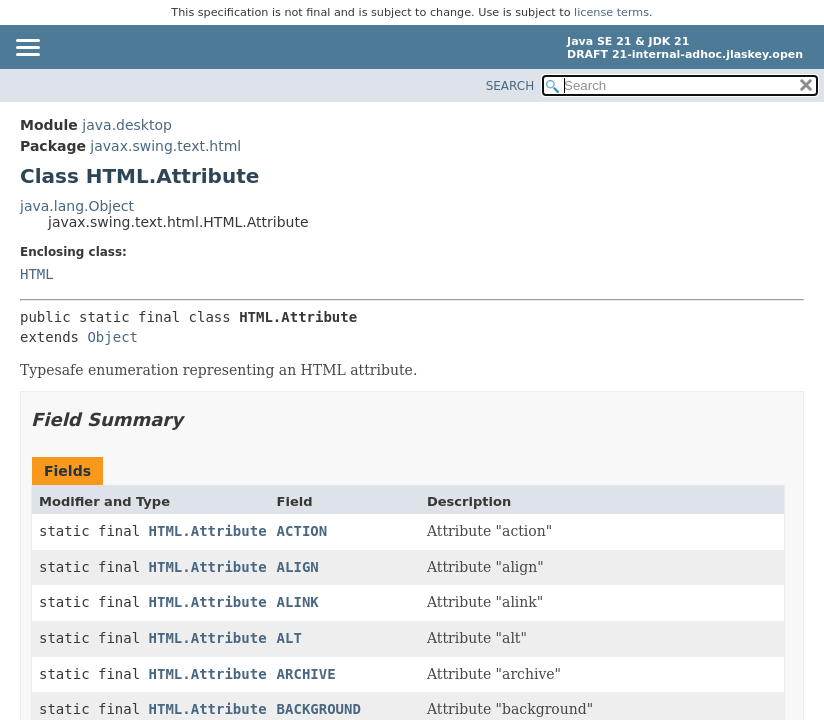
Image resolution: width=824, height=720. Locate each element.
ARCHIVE (306, 674)
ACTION (302, 531)
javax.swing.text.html (165, 146)
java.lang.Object (77, 206)
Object (112, 337)
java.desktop (127, 125)
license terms (611, 12)
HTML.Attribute (208, 531)
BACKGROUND (319, 709)
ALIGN (298, 567)
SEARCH (510, 86)
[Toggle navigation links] (27, 49)
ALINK (298, 602)
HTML (37, 274)
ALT (289, 638)
